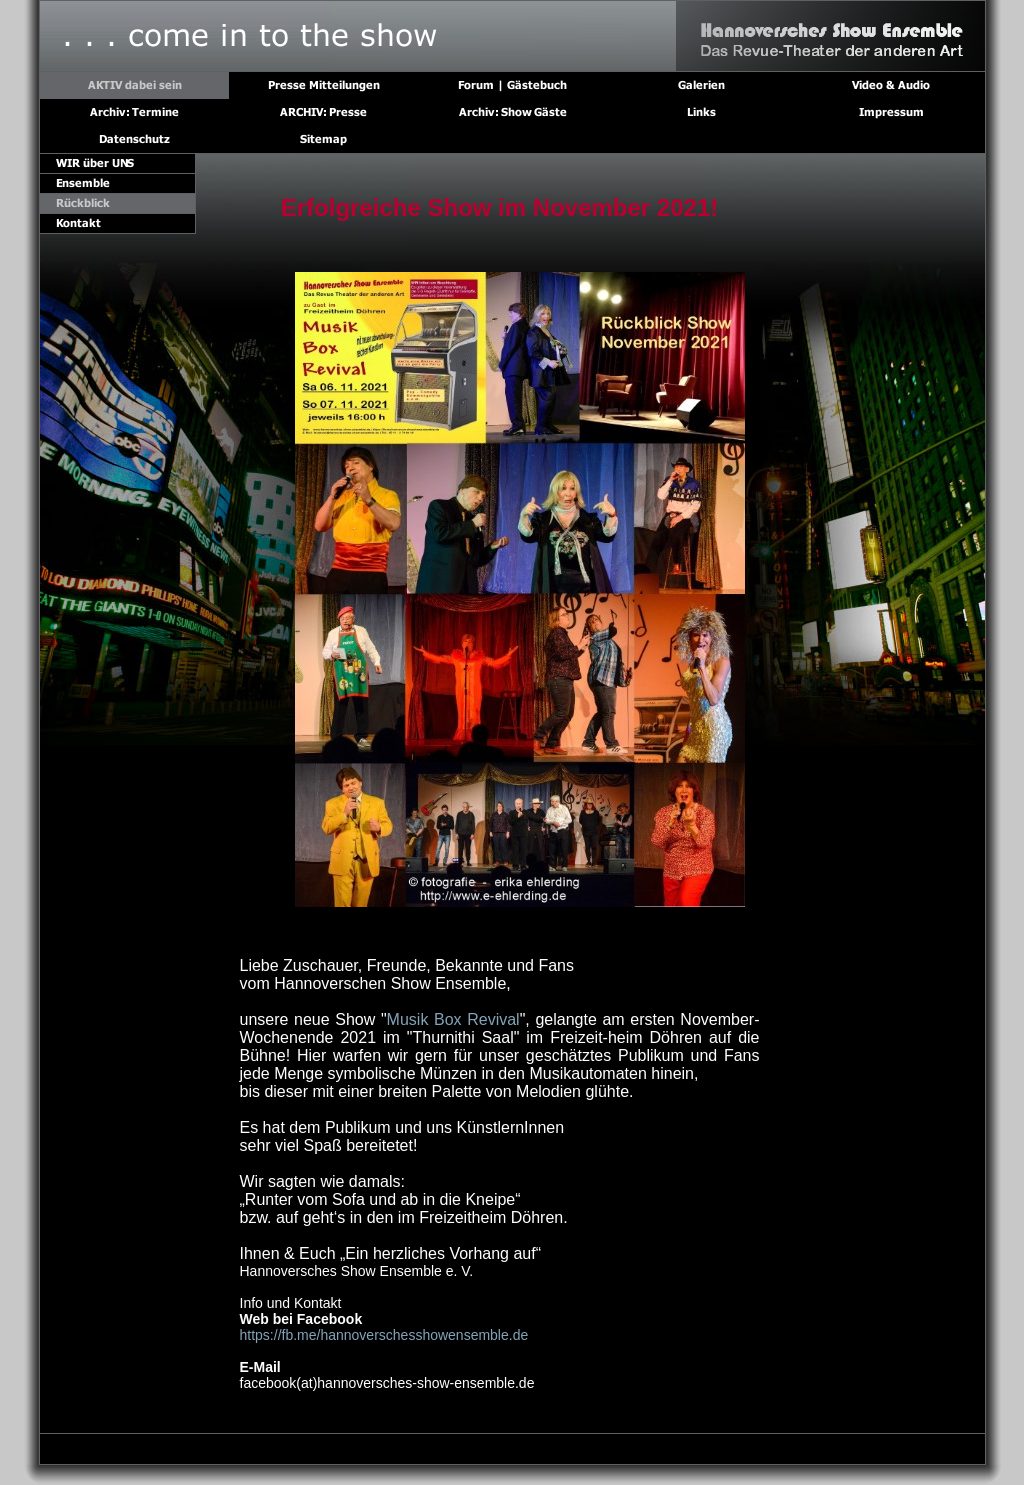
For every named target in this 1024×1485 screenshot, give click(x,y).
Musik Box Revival (453, 1019)
